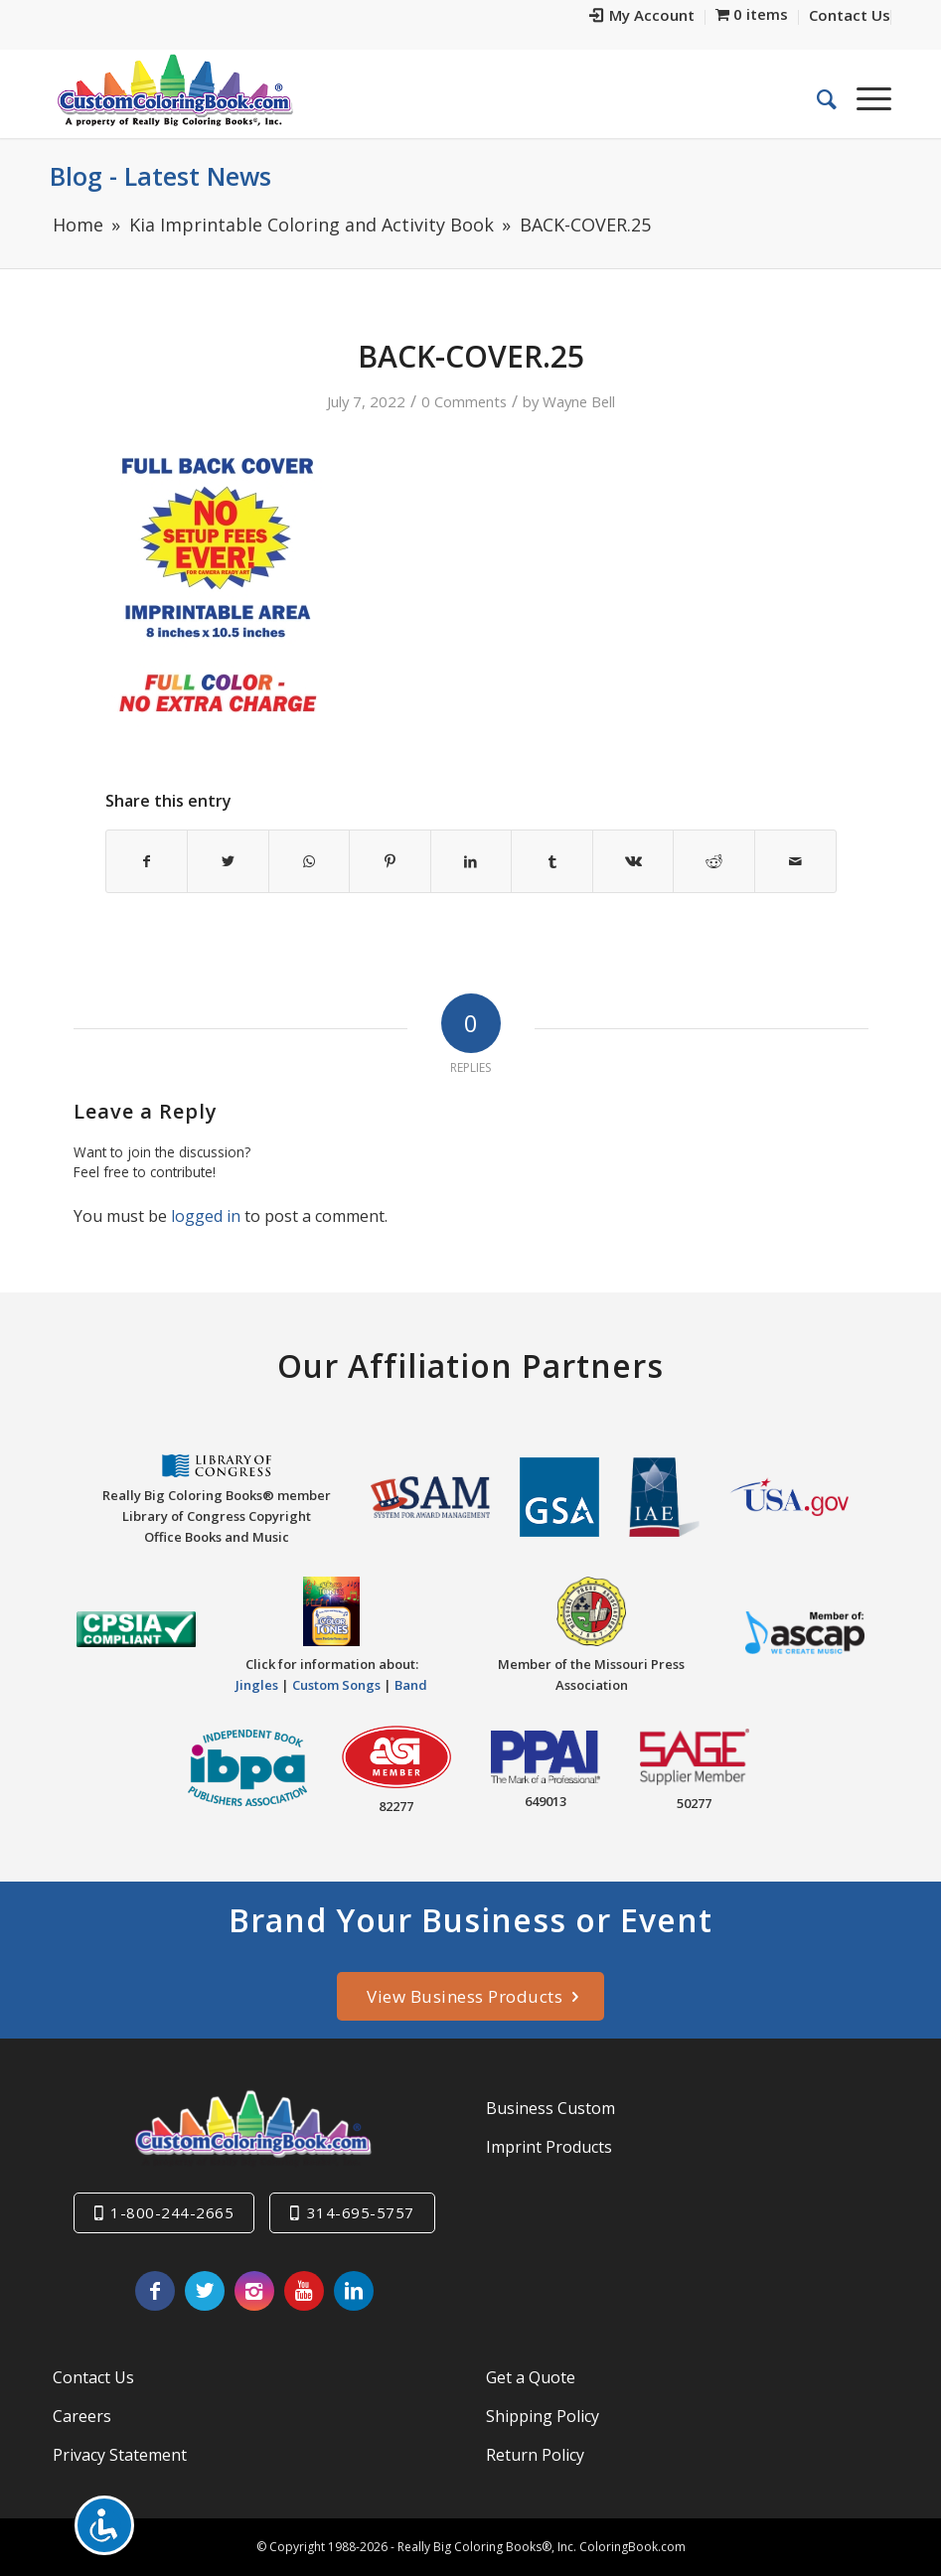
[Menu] (864, 98)
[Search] (817, 98)
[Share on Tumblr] (552, 861)
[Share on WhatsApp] (309, 861)
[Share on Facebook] (147, 861)
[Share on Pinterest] (390, 861)
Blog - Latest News (160, 176)
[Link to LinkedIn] (354, 2291)
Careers (82, 2416)
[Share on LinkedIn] (471, 861)
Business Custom (550, 2108)
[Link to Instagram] (254, 2291)
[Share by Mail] (795, 861)
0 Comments (464, 401)
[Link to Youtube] (304, 2291)
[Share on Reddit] (714, 861)
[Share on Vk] (633, 861)
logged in (205, 1216)
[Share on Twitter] (228, 861)
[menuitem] (642, 17)
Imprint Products (549, 2147)
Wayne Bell (579, 401)
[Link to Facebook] (155, 2291)
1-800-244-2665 (172, 2212)
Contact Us (93, 2377)
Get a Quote (530, 2377)
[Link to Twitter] (205, 2291)
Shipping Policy (542, 2416)
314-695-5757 (360, 2212)
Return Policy (535, 2455)
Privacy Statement (120, 2455)
